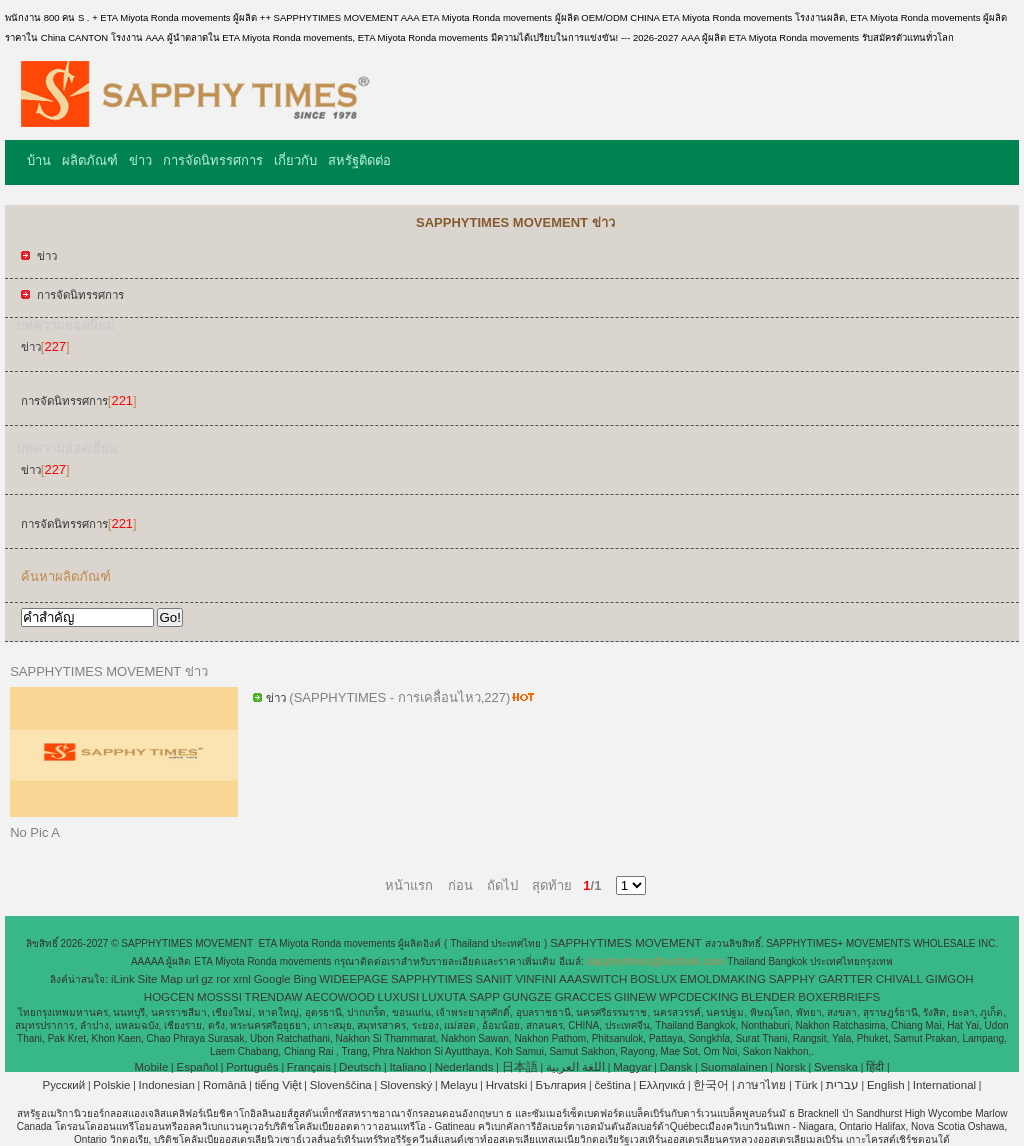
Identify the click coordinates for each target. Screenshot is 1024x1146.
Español (197, 1067)
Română (224, 1085)
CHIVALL (899, 979)
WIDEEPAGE (353, 979)
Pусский (64, 1085)
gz (207, 979)
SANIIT (494, 979)
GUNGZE (527, 997)
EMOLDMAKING (723, 979)
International (944, 1085)
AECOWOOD (340, 997)
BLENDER (768, 997)
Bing (305, 979)
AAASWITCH (593, 979)
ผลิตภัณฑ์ (90, 160)
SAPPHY (792, 979)
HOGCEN (169, 997)
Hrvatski (507, 1085)
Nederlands (464, 1067)
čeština (612, 1085)
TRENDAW (274, 997)
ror (223, 979)
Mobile (151, 1067)
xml (242, 979)
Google (272, 979)
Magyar (632, 1067)
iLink (123, 979)
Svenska (836, 1067)
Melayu (458, 1085)
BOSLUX (653, 979)
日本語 (520, 1067)
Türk (806, 1085)
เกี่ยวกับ (295, 160)
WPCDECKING (698, 997)
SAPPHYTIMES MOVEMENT (627, 943)
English (886, 1085)
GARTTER (845, 979)
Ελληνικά (662, 1085)
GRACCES (583, 997)
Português (252, 1067)
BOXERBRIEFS (839, 997)
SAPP (484, 997)
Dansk (676, 1067)
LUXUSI (399, 997)
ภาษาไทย (761, 1085)
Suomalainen (733, 1067)
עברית (842, 1085)
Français (309, 1067)
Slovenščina (341, 1085)
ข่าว (140, 160)
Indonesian (167, 1085)
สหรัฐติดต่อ (359, 160)
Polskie (111, 1085)
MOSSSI (219, 997)
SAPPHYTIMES (432, 979)
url (192, 979)
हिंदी (875, 1067)
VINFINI (535, 979)
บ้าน (39, 160)
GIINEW (635, 997)
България (560, 1085)
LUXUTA (444, 997)
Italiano (407, 1067)
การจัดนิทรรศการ (213, 160)
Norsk (791, 1067)
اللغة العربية (575, 1067)
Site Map (159, 979)
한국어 (711, 1085)
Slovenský (406, 1085)
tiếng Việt (278, 1085)
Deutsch (360, 1067)
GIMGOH (950, 979)
